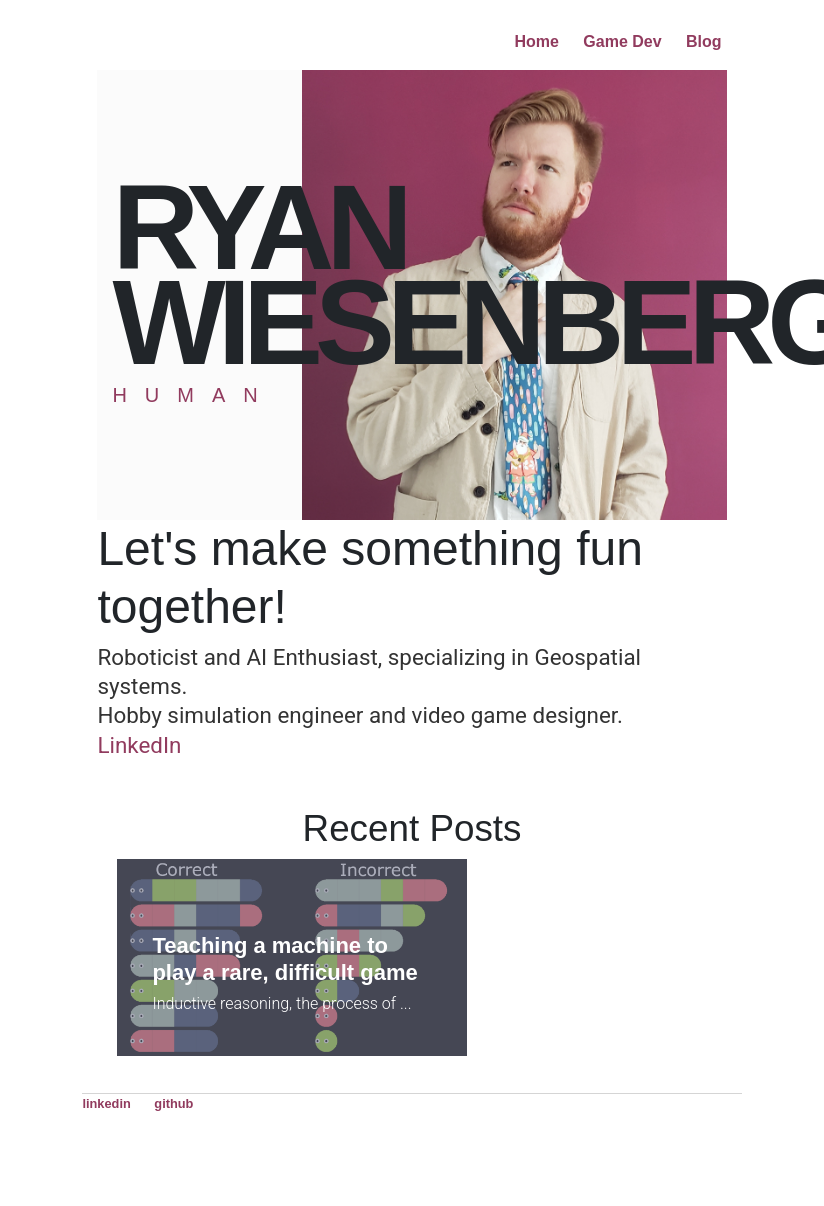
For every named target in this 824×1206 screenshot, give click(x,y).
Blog (704, 41)
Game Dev (622, 41)
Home (536, 41)
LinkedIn (139, 745)
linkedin (106, 1103)
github (173, 1103)
